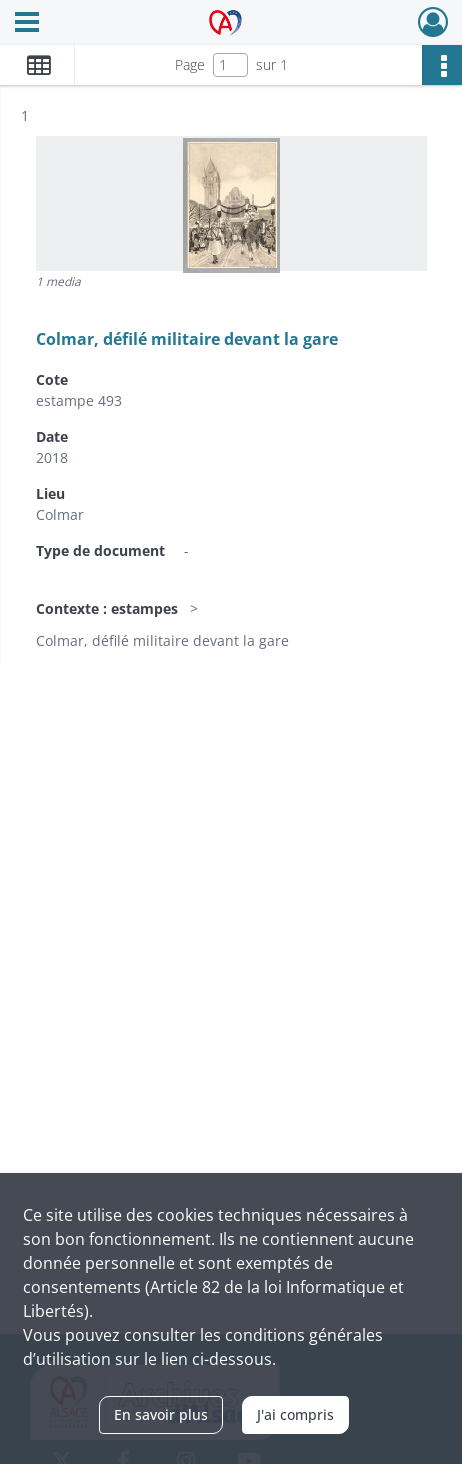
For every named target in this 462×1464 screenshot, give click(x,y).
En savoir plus (161, 1414)
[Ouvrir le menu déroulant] (27, 24)
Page (190, 64)
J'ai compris (295, 1414)
